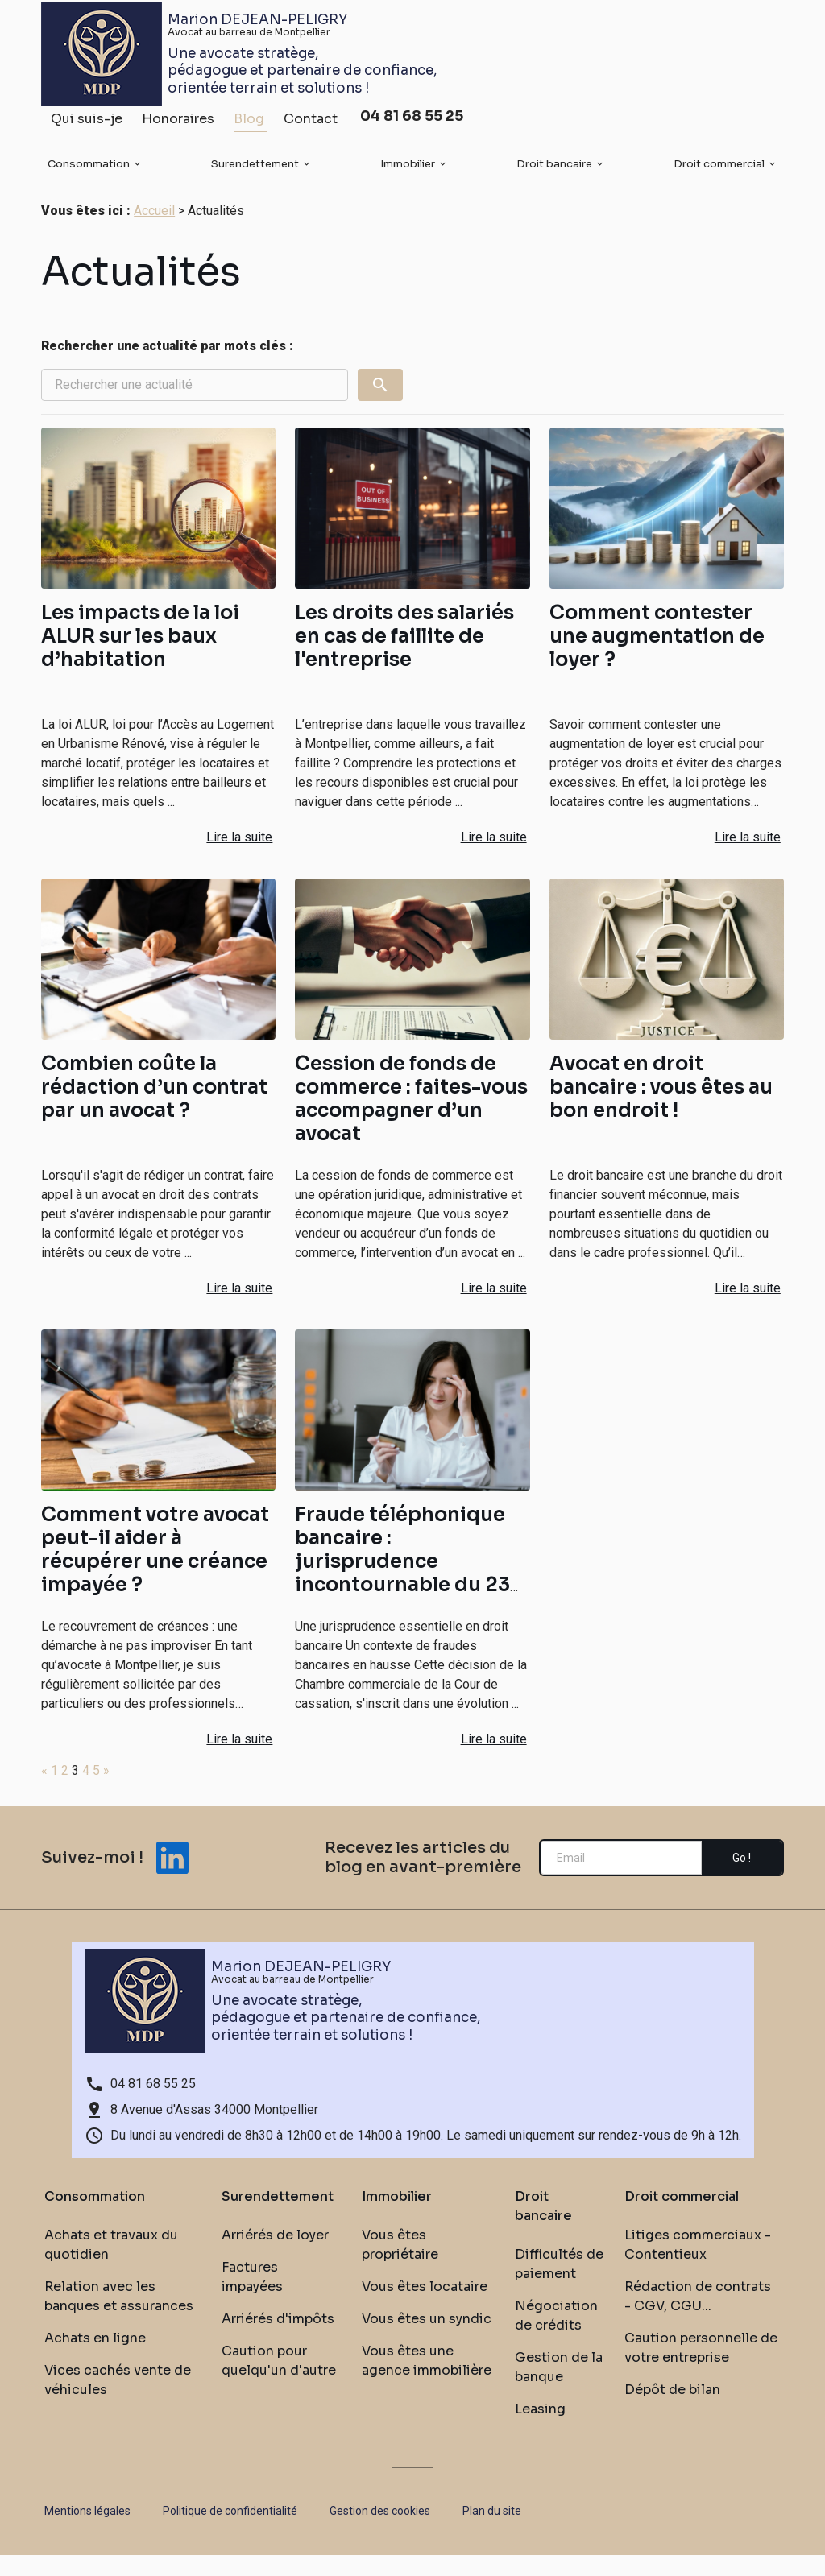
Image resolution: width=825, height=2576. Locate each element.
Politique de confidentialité (230, 2531)
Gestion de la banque (559, 2388)
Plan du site (491, 2531)
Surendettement (255, 170)
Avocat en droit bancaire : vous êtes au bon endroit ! (661, 1108)
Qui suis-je (86, 125)
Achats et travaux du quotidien (111, 2265)
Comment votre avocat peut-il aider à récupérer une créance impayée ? (155, 1571)
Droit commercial (719, 170)
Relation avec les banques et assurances (118, 2317)
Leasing (540, 2429)
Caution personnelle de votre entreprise (700, 2369)
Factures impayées (252, 2298)
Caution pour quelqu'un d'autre (279, 2381)
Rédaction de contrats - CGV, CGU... (697, 2317)
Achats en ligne (95, 2359)
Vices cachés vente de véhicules (117, 2401)
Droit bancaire (554, 170)
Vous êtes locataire (424, 2307)
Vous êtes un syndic (426, 2339)
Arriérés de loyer (275, 2255)
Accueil (154, 231)
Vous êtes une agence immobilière (426, 2381)
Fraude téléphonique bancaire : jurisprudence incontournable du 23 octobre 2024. (402, 1582)
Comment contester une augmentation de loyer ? (657, 657)
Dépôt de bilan (672, 2410)
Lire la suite (239, 858)
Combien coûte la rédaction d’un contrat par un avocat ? (154, 1108)
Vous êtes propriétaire (400, 2265)
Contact (311, 125)
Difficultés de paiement (559, 2285)
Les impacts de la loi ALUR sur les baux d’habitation (140, 657)
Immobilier (407, 170)
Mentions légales (87, 2531)
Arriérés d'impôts (278, 2339)
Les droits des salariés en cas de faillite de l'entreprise (404, 657)
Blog (249, 125)
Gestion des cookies (380, 2531)
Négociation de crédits (556, 2336)
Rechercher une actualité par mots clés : (167, 366)
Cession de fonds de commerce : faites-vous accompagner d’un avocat (411, 1120)
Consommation (89, 170)
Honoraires (178, 125)
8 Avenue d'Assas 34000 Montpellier (214, 2130)
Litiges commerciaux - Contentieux (697, 2265)
